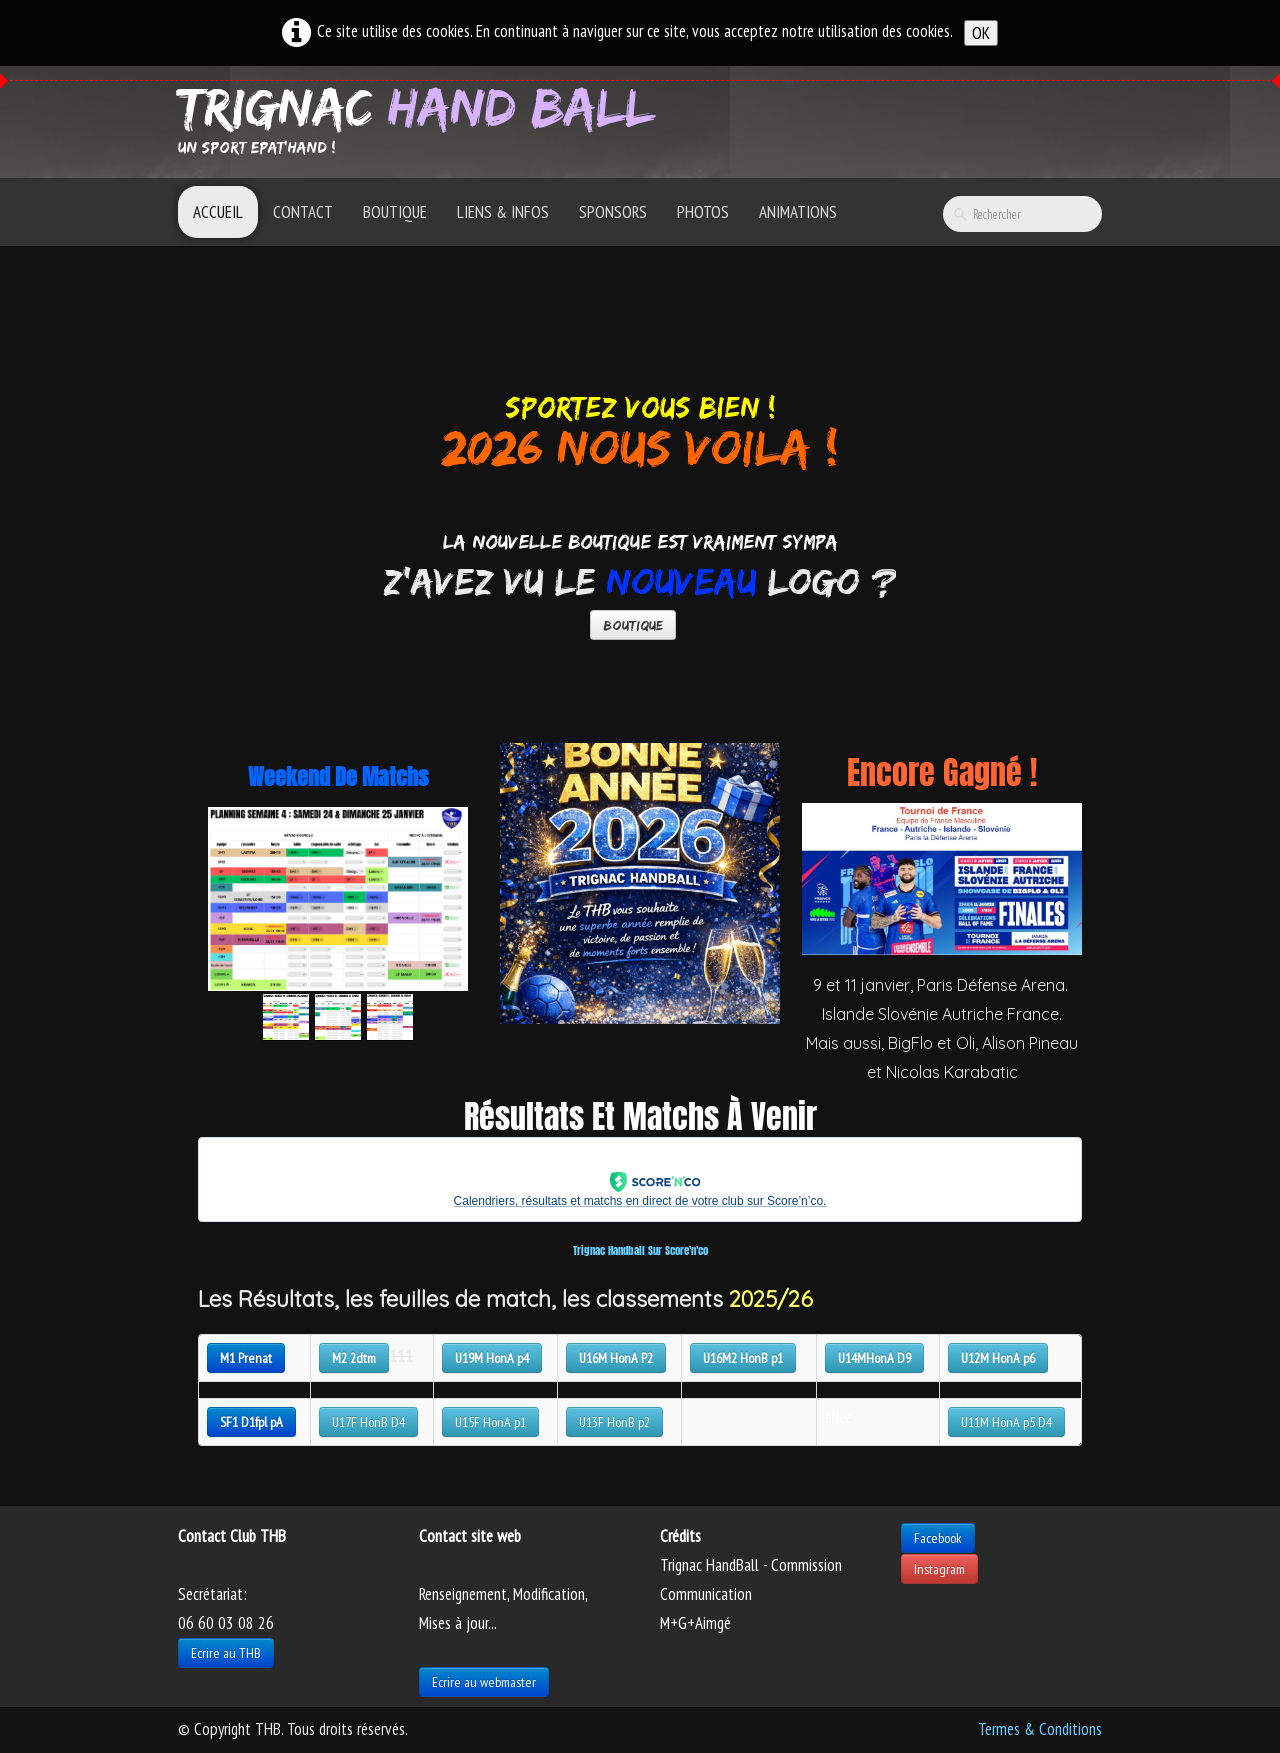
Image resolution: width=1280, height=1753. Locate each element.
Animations (798, 212)
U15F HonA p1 (490, 1422)
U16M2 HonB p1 (743, 1358)
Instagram (939, 1569)
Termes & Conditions (1040, 1729)
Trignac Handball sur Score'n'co (640, 1250)
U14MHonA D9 (874, 1358)
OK (981, 33)
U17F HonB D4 (368, 1422)
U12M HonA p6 (998, 1358)
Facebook (938, 1538)
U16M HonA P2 (616, 1358)
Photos (703, 212)
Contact (303, 212)
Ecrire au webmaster (484, 1682)
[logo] (423, 120)
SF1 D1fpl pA (251, 1422)
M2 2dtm (354, 1358)
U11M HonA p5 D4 (1006, 1422)
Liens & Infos (503, 212)
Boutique (395, 212)
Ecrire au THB (226, 1653)
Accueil (218, 212)
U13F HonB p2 (614, 1422)
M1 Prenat (246, 1358)
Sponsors (613, 212)
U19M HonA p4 (492, 1358)
